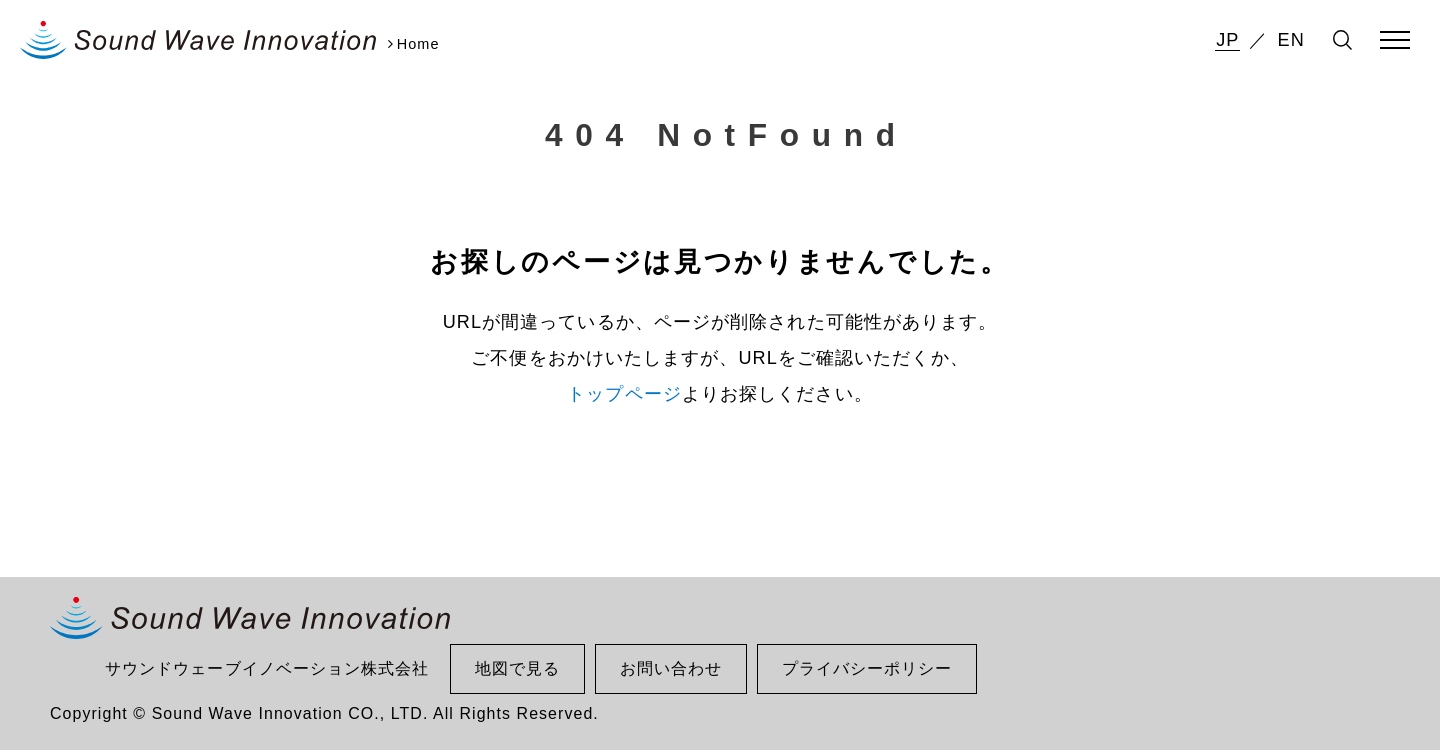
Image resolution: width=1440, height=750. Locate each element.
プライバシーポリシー (867, 668)
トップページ (624, 394)
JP (1227, 40)
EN (1291, 40)
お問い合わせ (671, 668)
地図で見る (517, 668)
